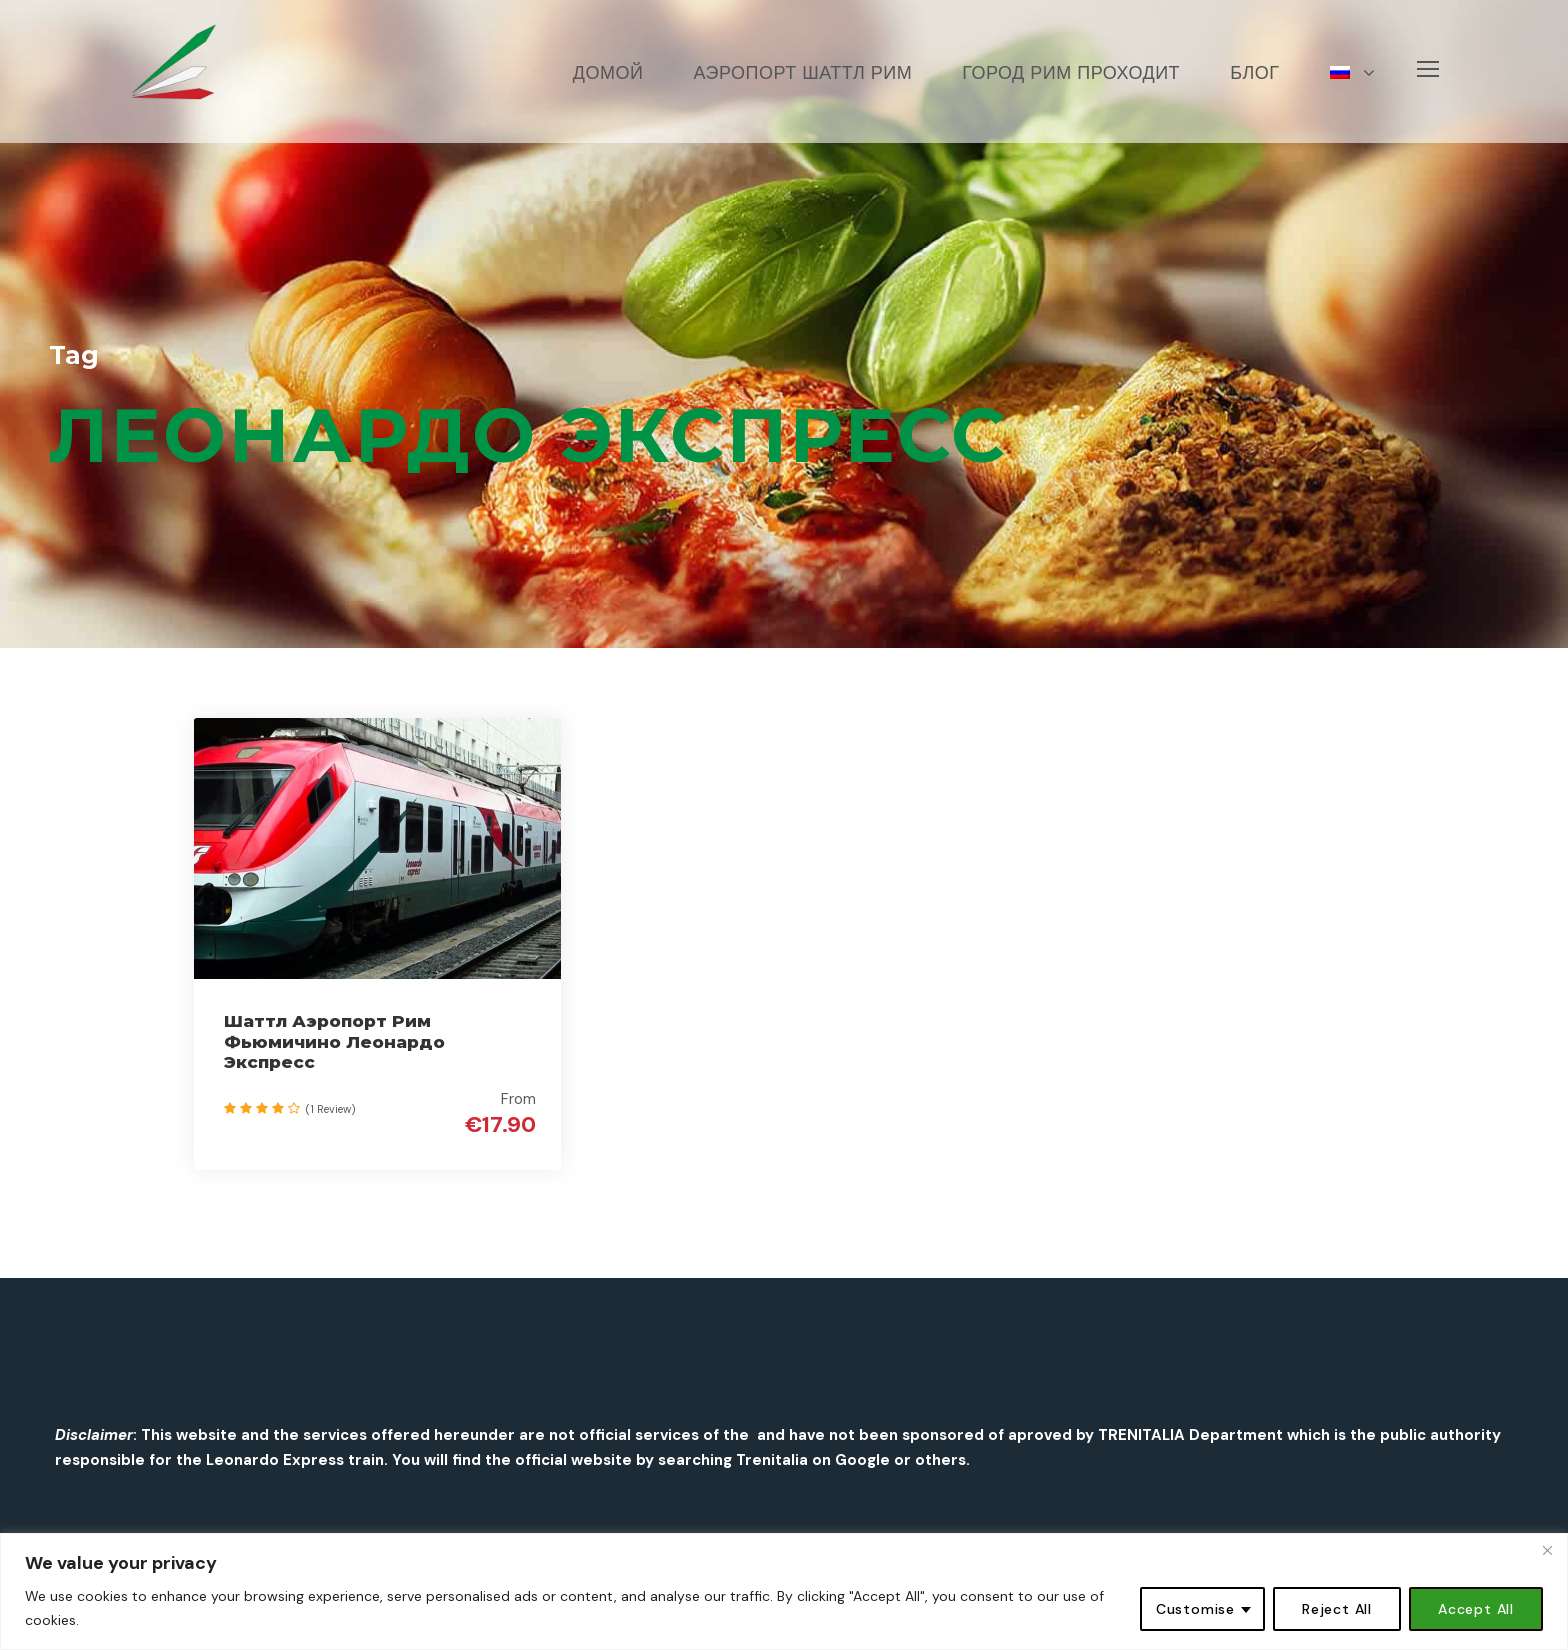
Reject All (1337, 1609)
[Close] (1547, 1550)
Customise (1195, 1609)
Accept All (1476, 1609)
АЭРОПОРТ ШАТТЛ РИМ (802, 73)
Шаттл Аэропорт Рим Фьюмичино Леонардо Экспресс (334, 1041)
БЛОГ (1254, 73)
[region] (784, 1591)
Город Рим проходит (1071, 73)
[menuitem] (1353, 100)
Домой (608, 73)
